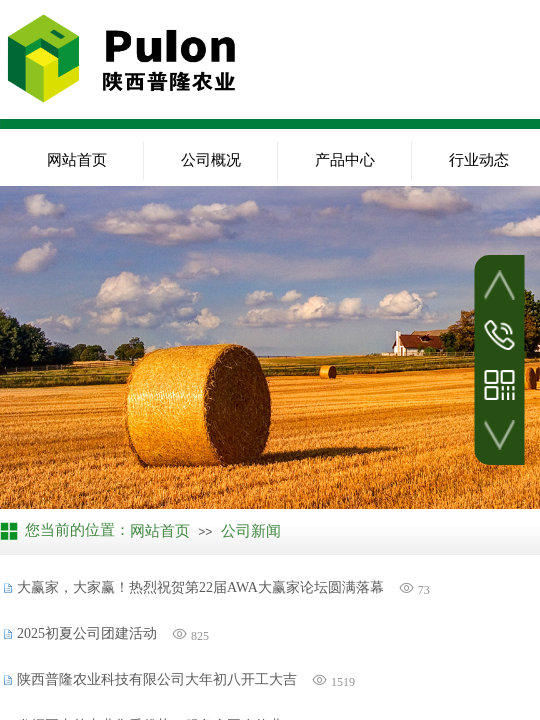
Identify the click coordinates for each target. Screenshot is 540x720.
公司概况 (211, 160)
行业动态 (479, 160)
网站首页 (77, 160)
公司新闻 (251, 531)
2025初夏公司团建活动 (87, 633)
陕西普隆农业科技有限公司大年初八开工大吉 (157, 679)
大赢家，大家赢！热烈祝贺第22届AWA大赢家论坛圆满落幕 (200, 587)
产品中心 (345, 160)
